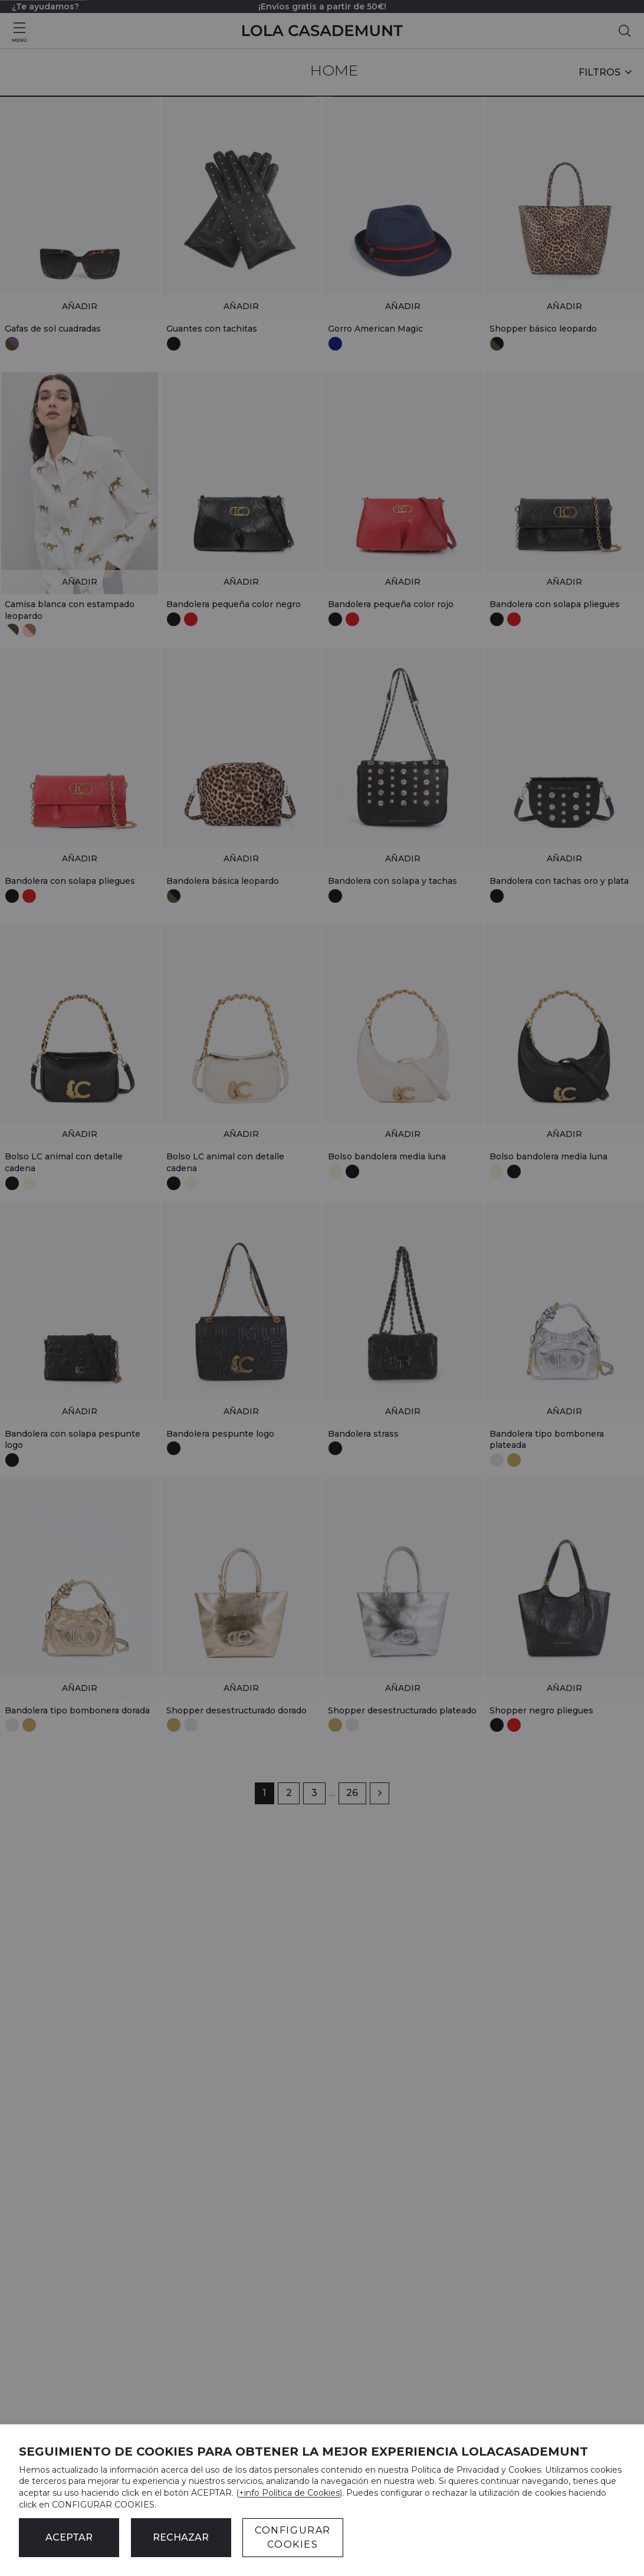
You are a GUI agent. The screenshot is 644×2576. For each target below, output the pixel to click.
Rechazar (181, 2537)
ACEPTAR (69, 2537)
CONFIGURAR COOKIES (293, 2537)
